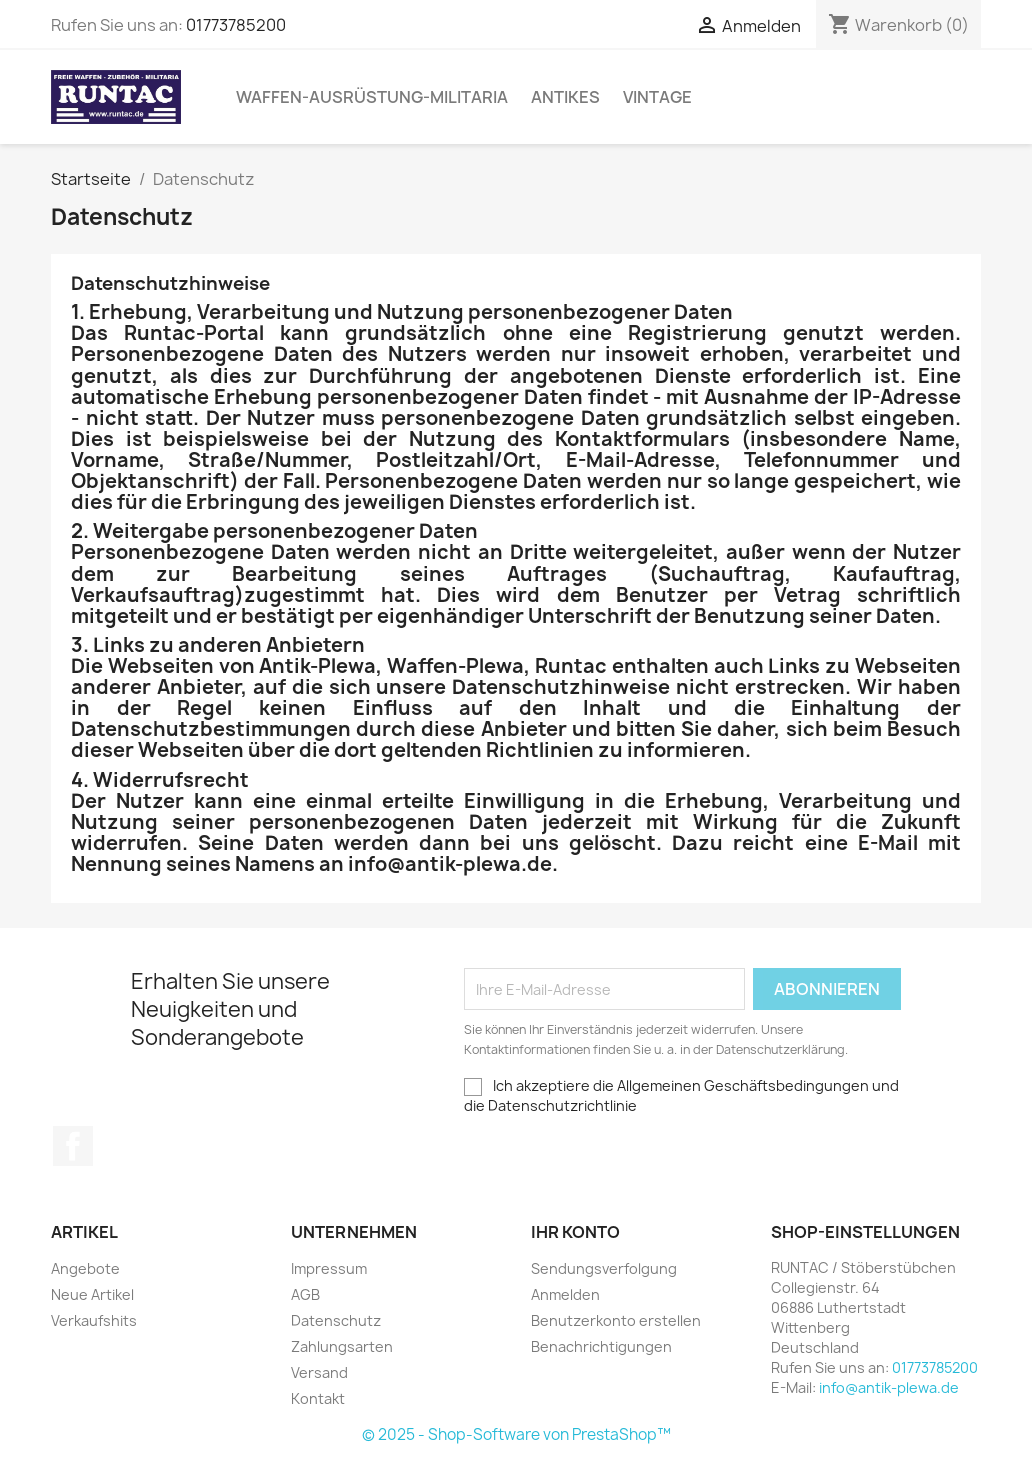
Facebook (73, 1146)
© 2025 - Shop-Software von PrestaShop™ (516, 1434)
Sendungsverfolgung (604, 1268)
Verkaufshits (94, 1320)
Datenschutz (336, 1320)
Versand (319, 1372)
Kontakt (318, 1398)
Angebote (85, 1268)
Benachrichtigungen (601, 1346)
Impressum (329, 1268)
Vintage (657, 97)
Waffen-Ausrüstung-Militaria (372, 97)
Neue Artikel (92, 1294)
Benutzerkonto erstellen (616, 1320)
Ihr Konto (575, 1232)
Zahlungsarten (342, 1346)
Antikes (565, 97)
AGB (305, 1294)
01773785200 (236, 25)
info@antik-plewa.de (889, 1387)
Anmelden (565, 1294)
